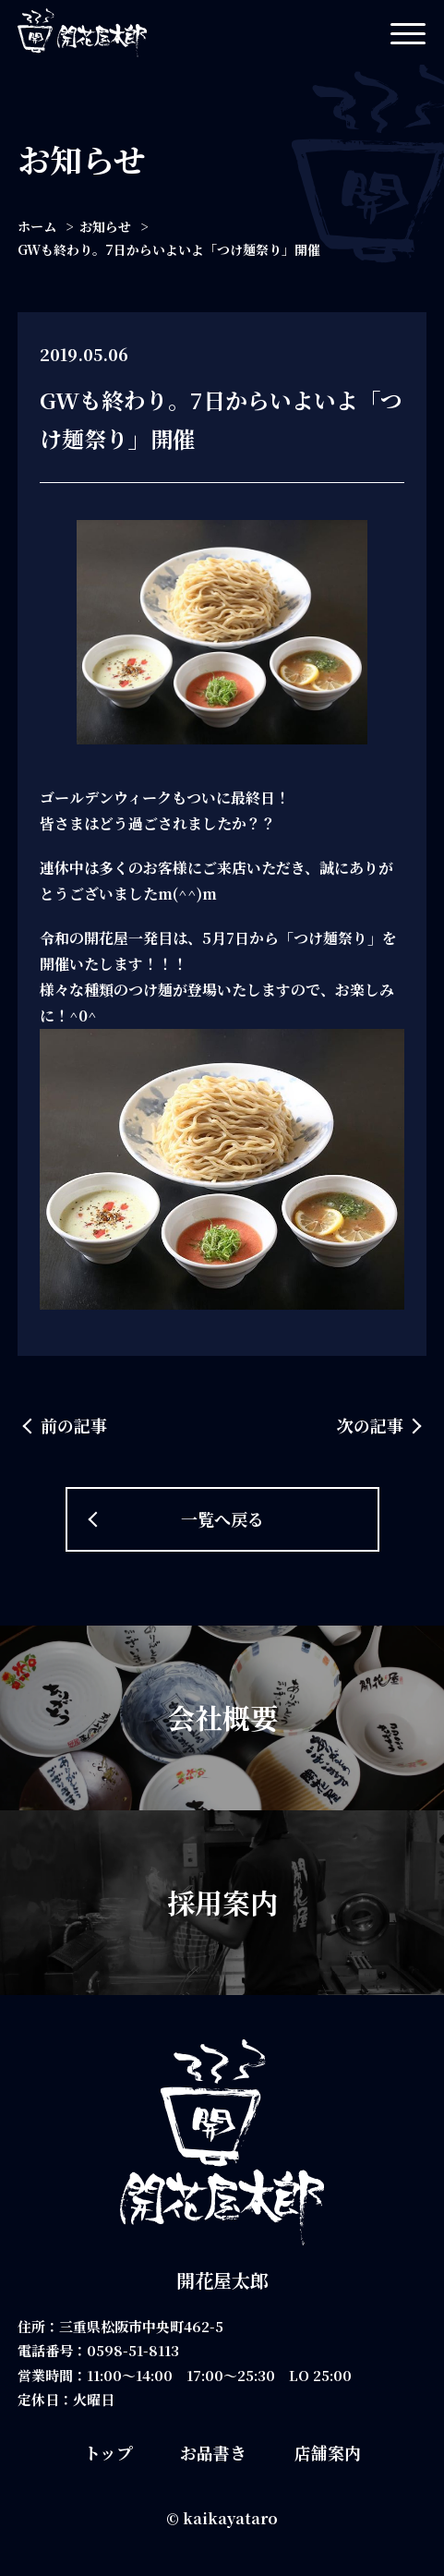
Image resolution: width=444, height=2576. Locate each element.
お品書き (213, 2452)
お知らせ (105, 226)
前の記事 (74, 1425)
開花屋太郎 (222, 2280)
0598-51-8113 (133, 2350)
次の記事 (370, 1425)
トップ (108, 2452)
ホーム (37, 226)
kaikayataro (230, 2518)
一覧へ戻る (222, 1518)
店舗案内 (327, 2452)
